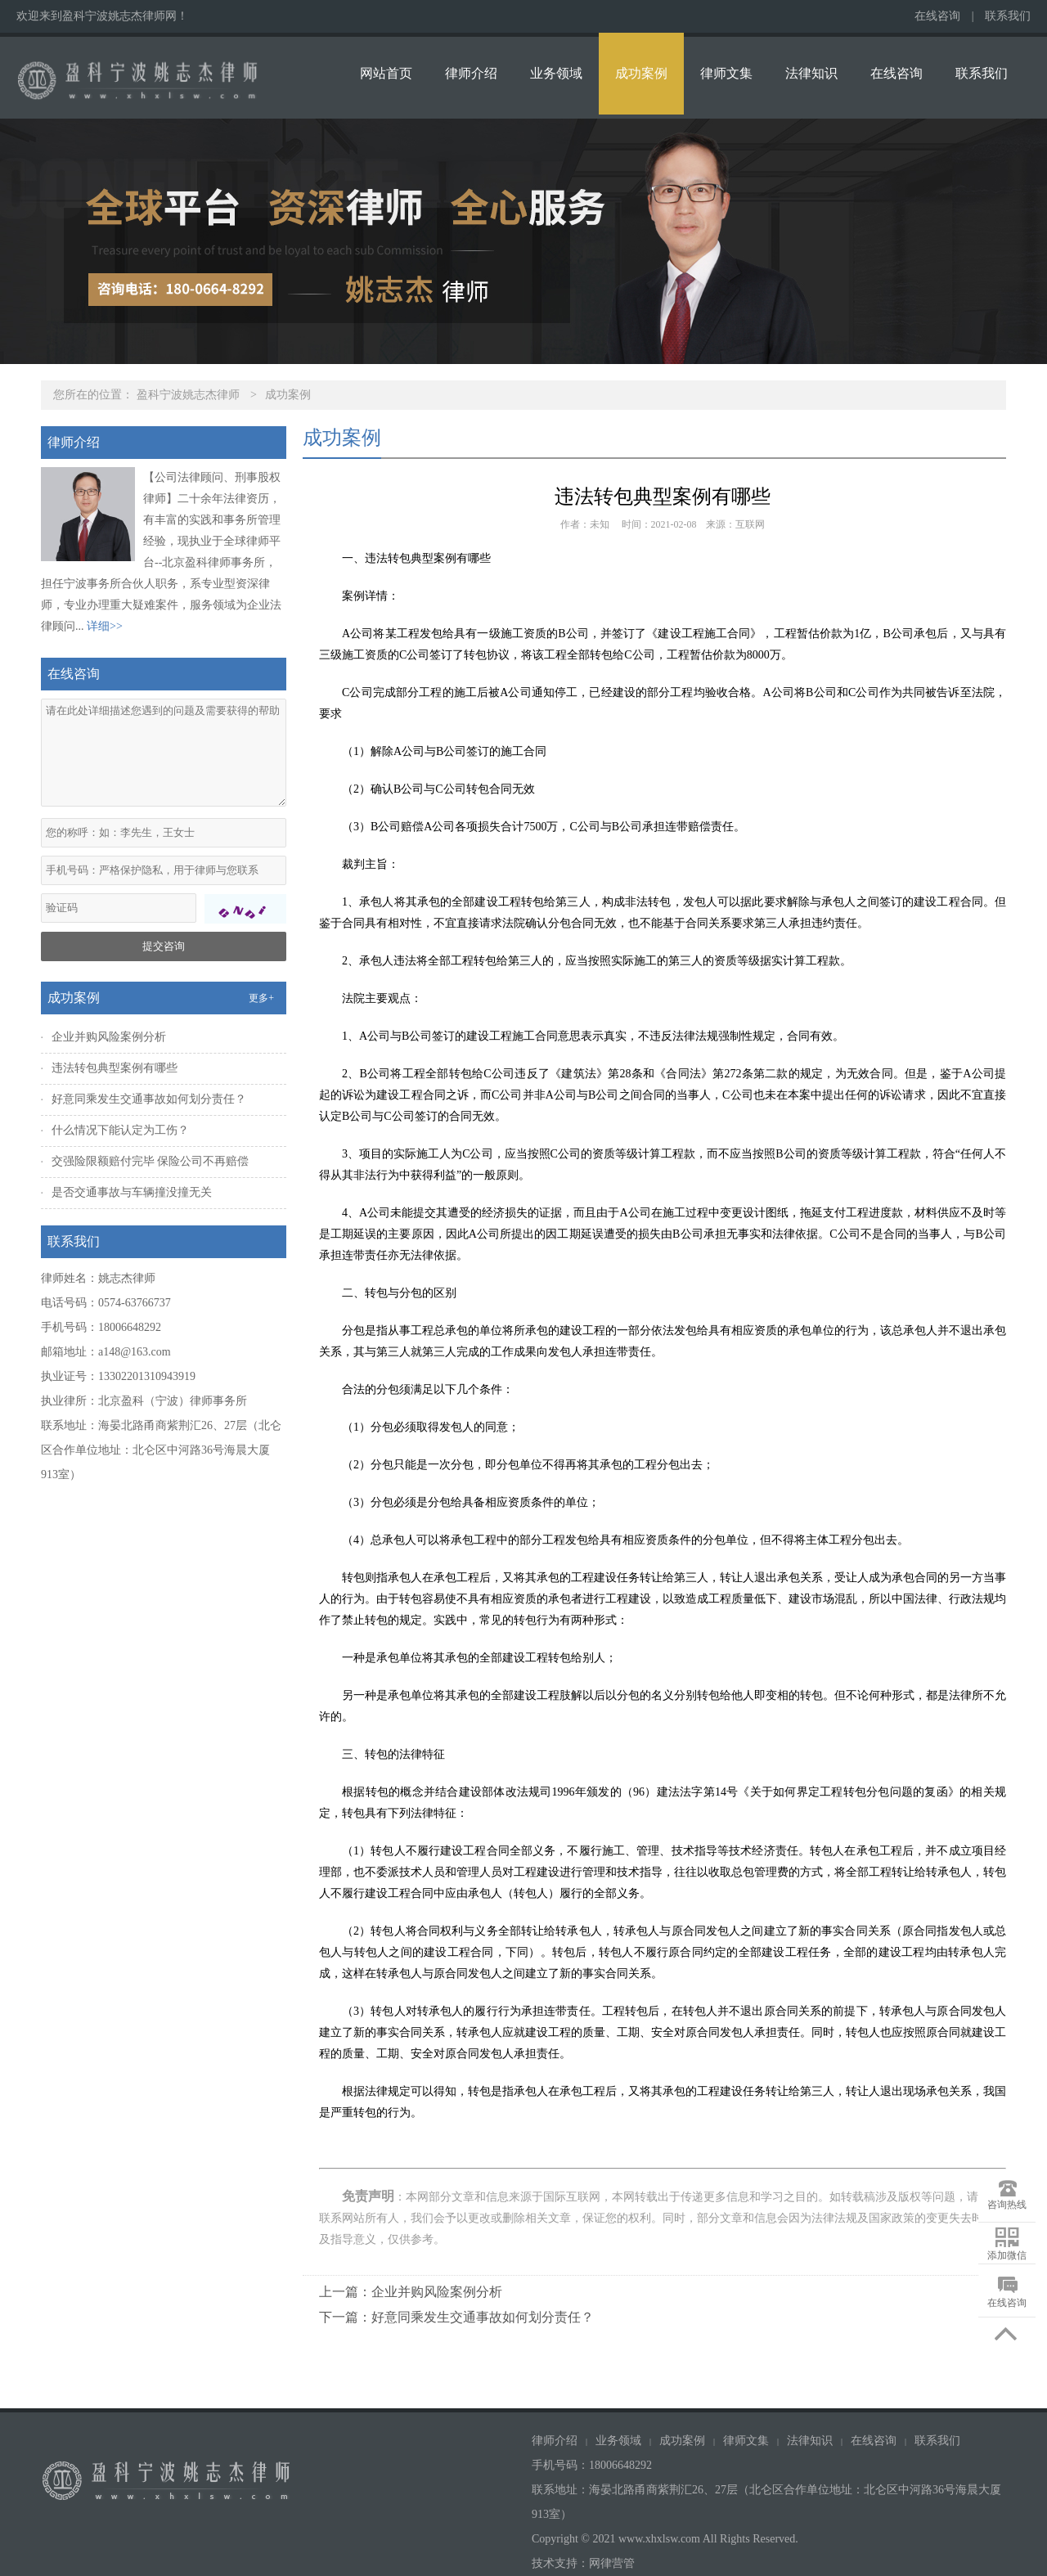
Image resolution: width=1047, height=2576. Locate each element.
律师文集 (726, 73)
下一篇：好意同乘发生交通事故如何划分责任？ (456, 2317)
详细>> (105, 626)
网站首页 (386, 73)
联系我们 (1008, 16)
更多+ (261, 998)
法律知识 (811, 73)
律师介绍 (471, 73)
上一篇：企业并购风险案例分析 (410, 2292)
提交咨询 (163, 946)
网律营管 (612, 2563)
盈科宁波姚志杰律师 (188, 395)
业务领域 (556, 73)
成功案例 (641, 73)
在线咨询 (937, 16)
